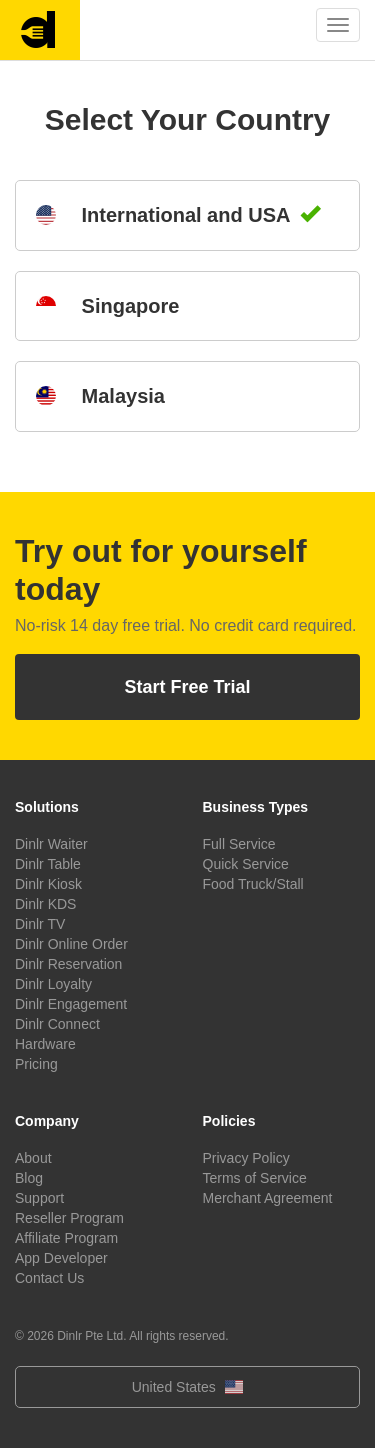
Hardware (45, 1044)
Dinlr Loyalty (53, 984)
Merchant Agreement (268, 1198)
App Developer (61, 1258)
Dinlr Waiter (51, 844)
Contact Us (49, 1278)
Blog (29, 1178)
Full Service (239, 844)
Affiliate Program (66, 1238)
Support (39, 1198)
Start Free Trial (187, 687)
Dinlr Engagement (71, 1004)
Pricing (36, 1064)
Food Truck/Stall (253, 884)
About (33, 1158)
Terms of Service (255, 1178)
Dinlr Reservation (68, 964)
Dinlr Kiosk (48, 884)
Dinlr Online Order (71, 944)
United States (188, 1387)
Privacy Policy (246, 1158)
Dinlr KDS (45, 904)
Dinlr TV (40, 924)
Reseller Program (69, 1218)
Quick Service (246, 864)
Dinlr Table (48, 864)
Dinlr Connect (57, 1024)
